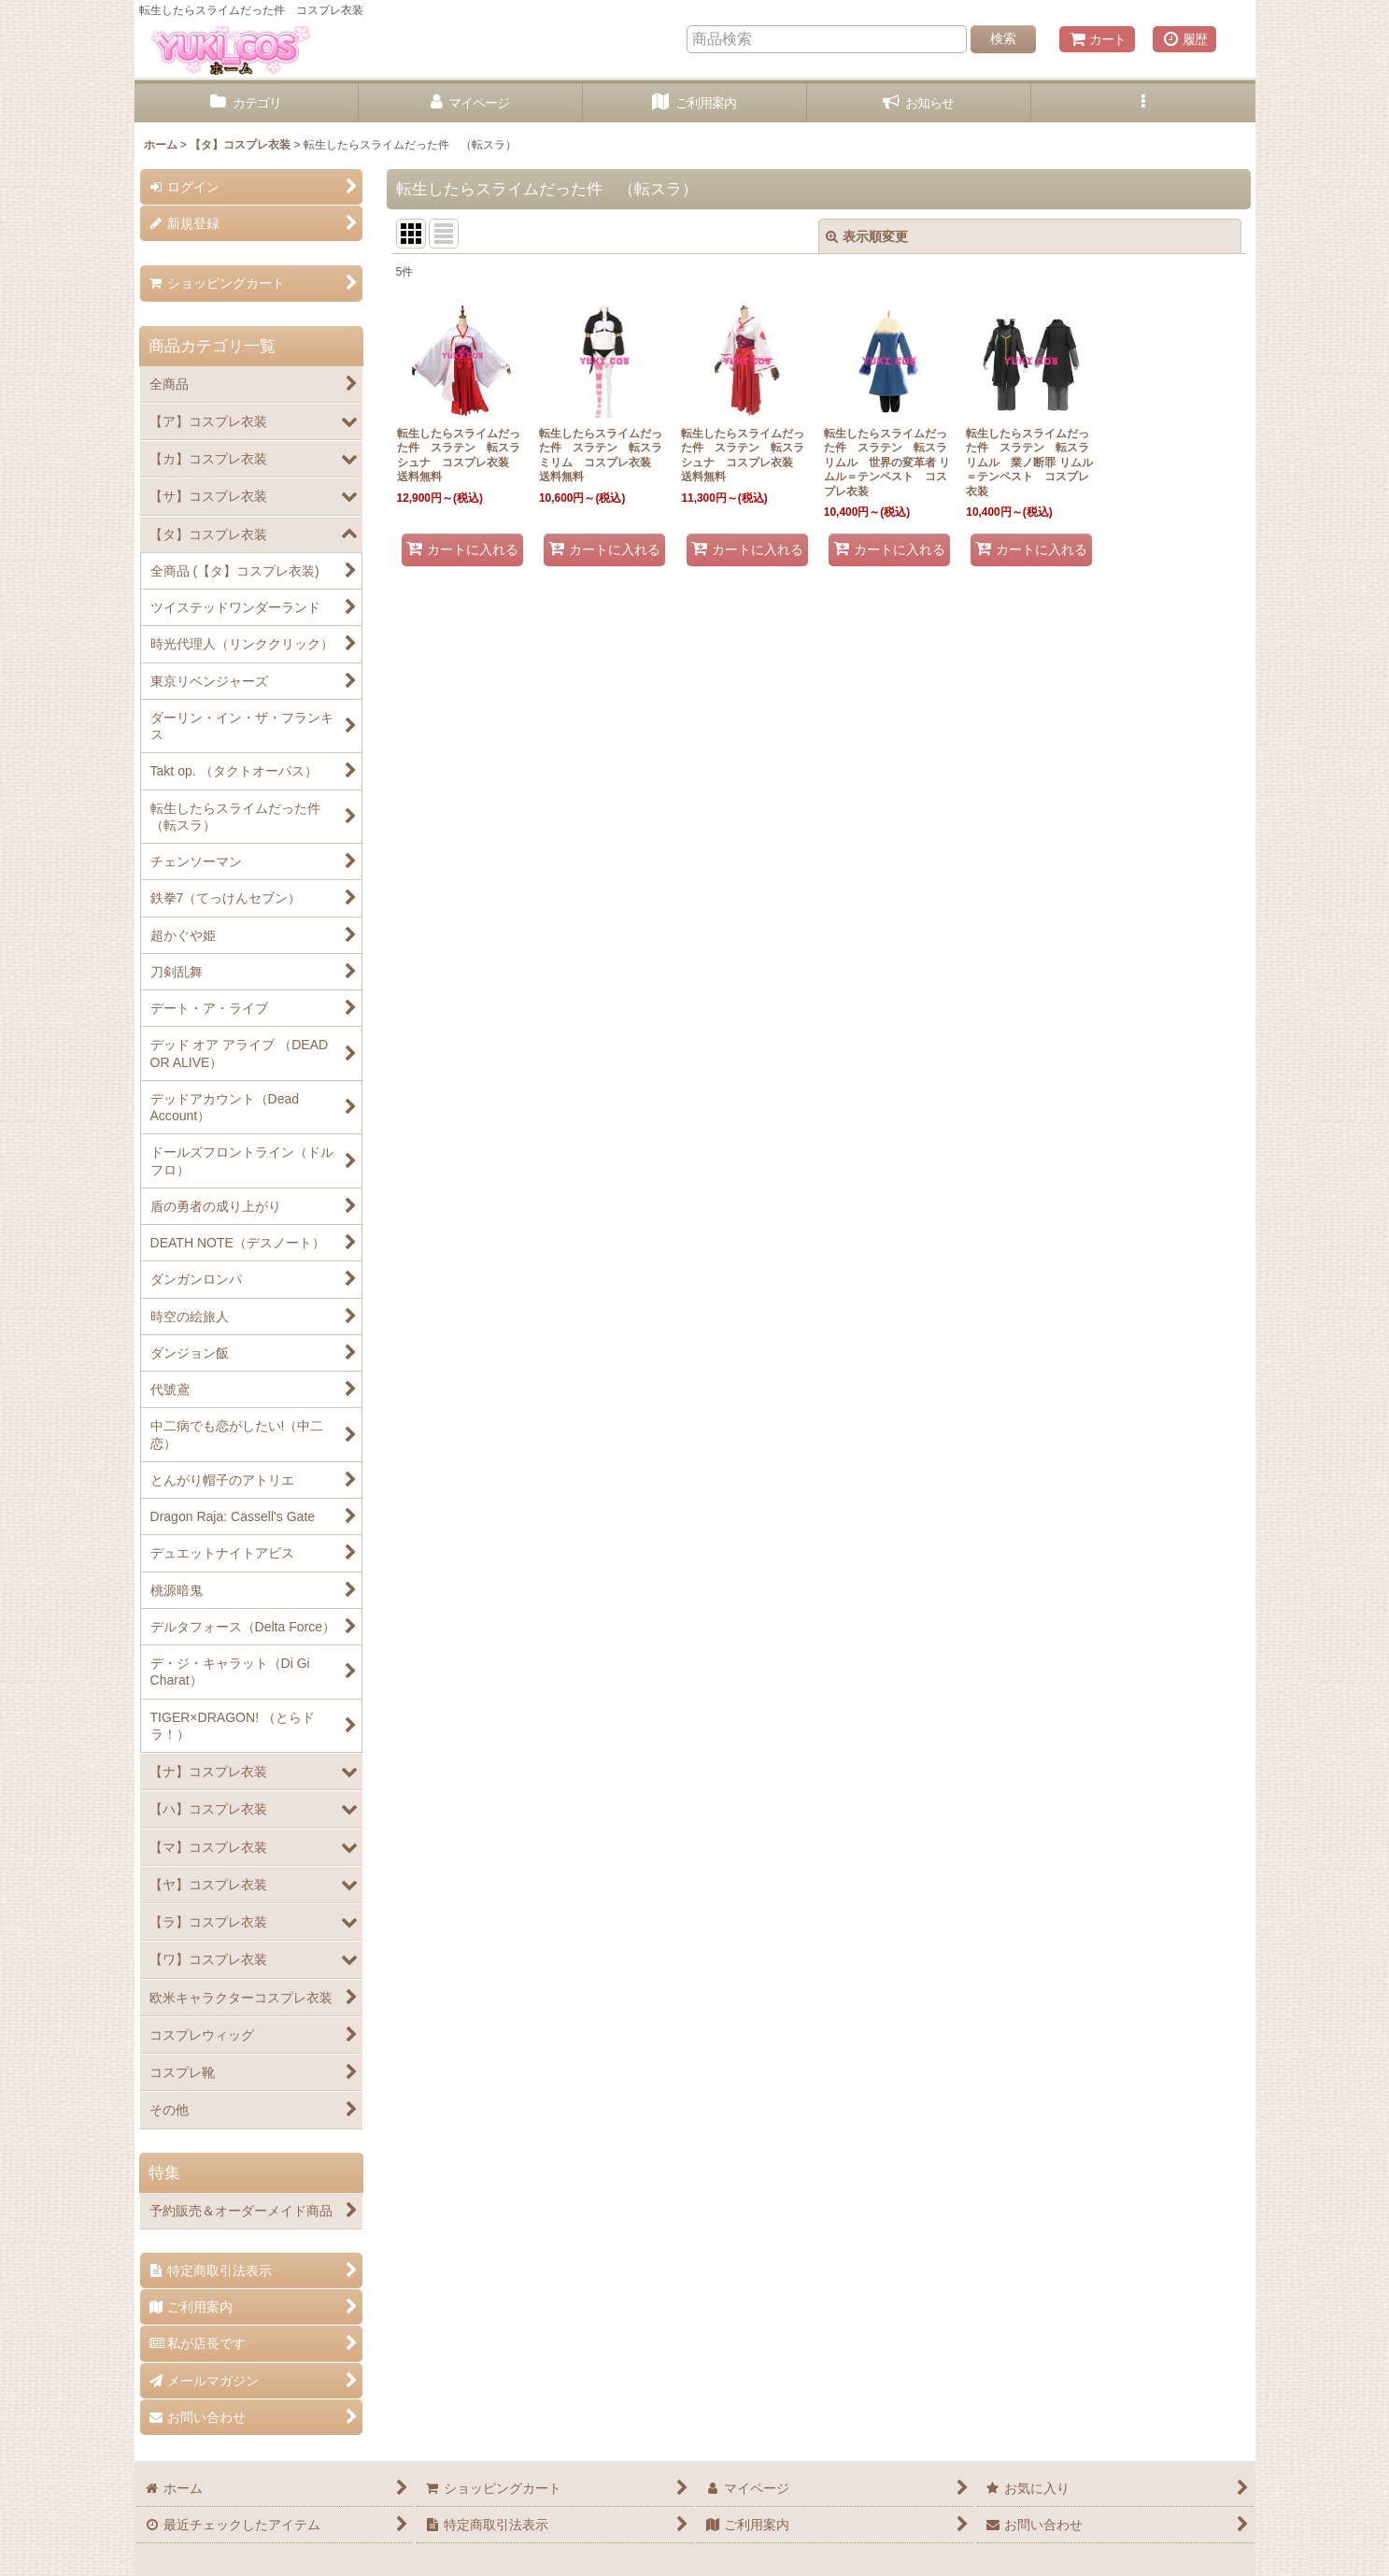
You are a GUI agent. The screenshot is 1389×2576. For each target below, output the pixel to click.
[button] (1143, 103)
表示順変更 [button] (867, 236)
